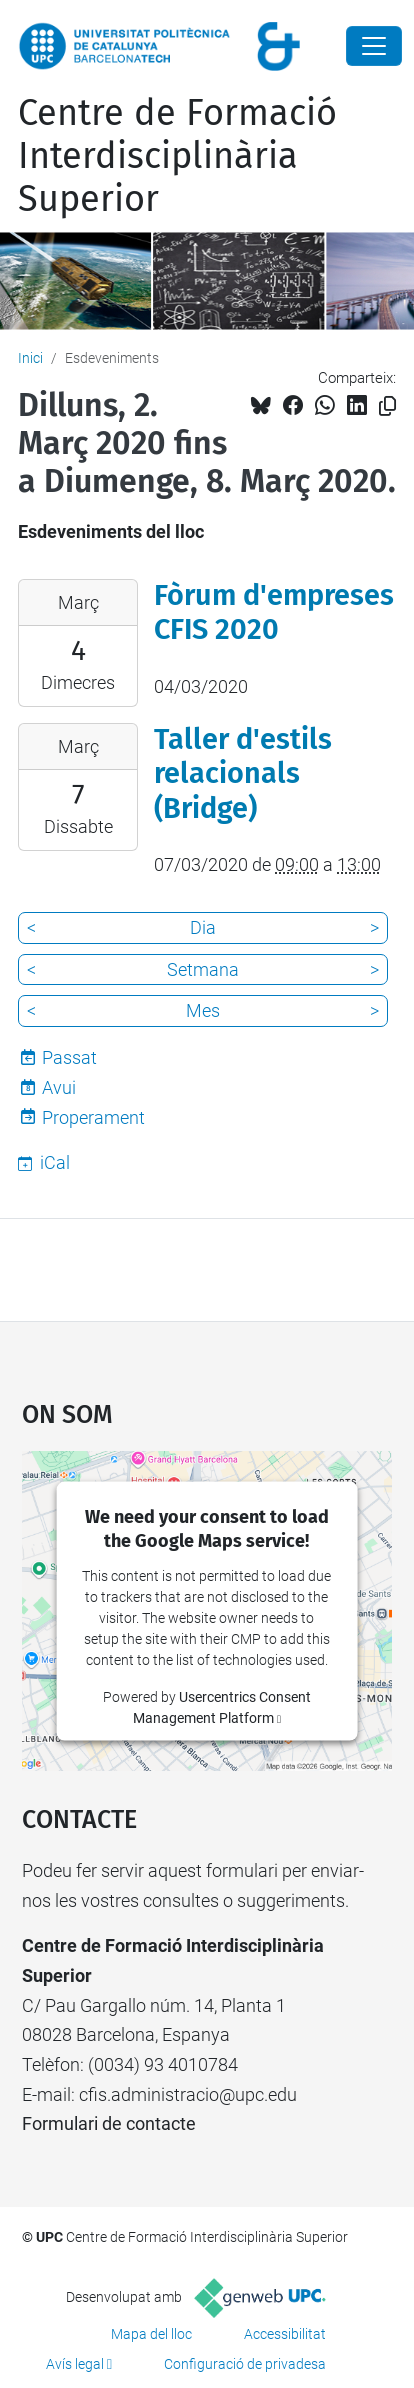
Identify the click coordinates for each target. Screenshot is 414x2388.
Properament (93, 1117)
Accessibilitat (285, 2334)
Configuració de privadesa (245, 2364)
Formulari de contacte (109, 2123)
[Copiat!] (387, 406)
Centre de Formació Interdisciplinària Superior (177, 156)
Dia (203, 927)
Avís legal (75, 2364)
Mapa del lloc (151, 2334)
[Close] (374, 46)
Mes (203, 1010)
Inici (30, 358)
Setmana (203, 969)
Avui (59, 1087)
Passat (69, 1057)
